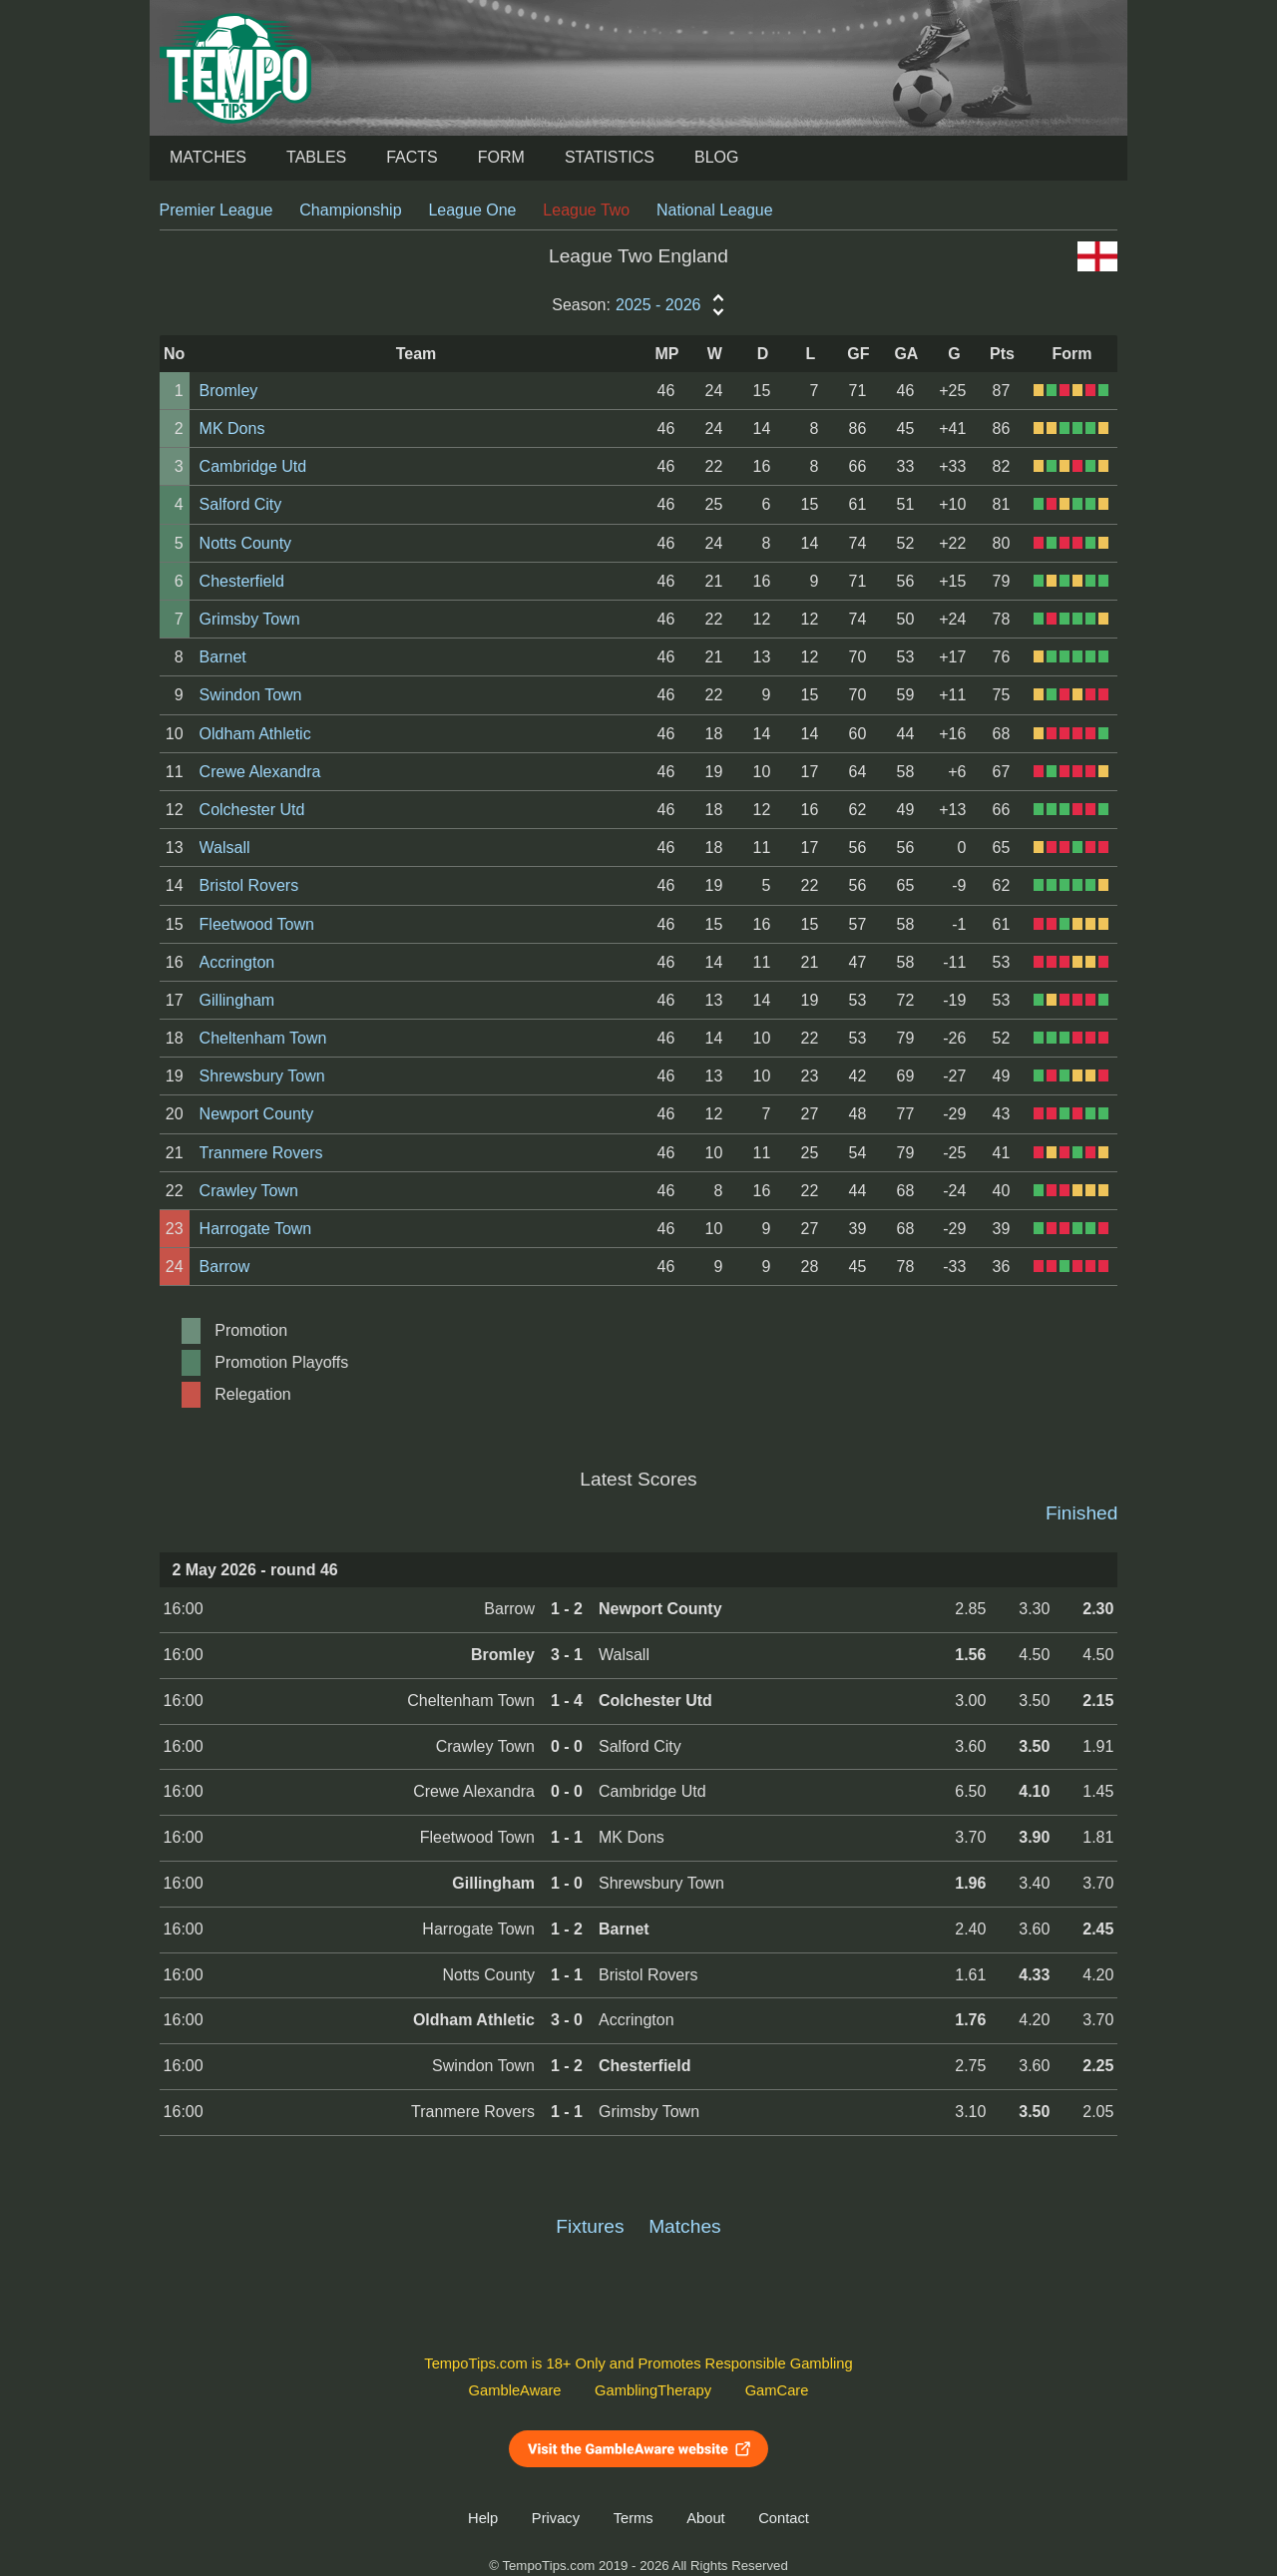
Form (501, 157)
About (705, 2518)
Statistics (609, 157)
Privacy (556, 2518)
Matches (208, 157)
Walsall (225, 847)
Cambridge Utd (253, 466)
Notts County (245, 543)
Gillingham (237, 1000)
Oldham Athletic (255, 733)
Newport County (257, 1113)
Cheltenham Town (263, 1038)
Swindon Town (251, 694)
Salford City (241, 504)
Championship (350, 210)
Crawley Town (249, 1190)
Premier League (216, 210)
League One (472, 210)
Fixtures (590, 2226)
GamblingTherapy (653, 2390)
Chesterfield (242, 581)
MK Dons (232, 428)
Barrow (225, 1266)
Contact (783, 2518)
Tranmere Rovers (261, 1152)
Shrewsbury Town (262, 1076)
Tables (316, 157)
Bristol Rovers (249, 885)
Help (483, 2518)
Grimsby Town (250, 619)
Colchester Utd (252, 809)
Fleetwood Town (257, 924)
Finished (1082, 1513)
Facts (412, 157)
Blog (716, 157)
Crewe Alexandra (260, 771)
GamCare (777, 2390)
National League (714, 210)
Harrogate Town (256, 1228)
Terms (633, 2518)
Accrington (237, 962)
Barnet (223, 656)
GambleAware (515, 2390)
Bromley (229, 390)
